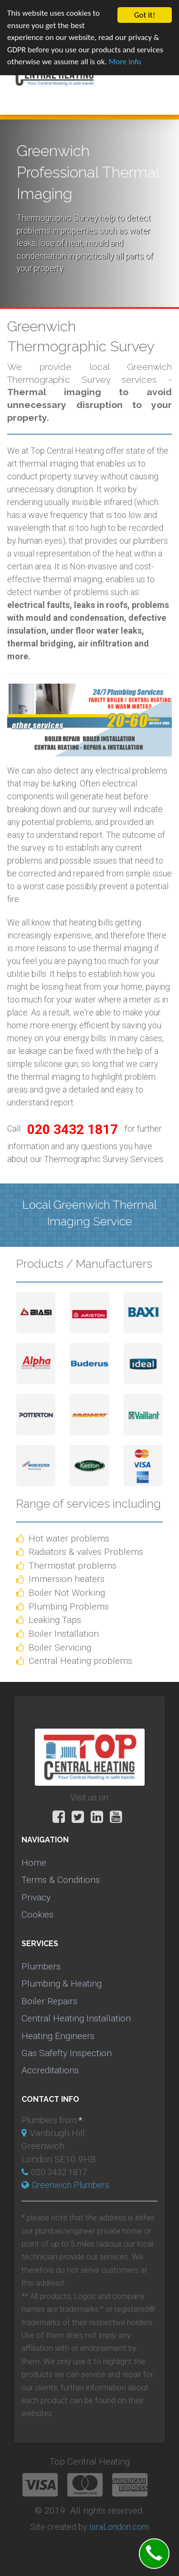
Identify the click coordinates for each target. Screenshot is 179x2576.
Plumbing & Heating (61, 1983)
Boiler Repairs (49, 2000)
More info (125, 62)
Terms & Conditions (60, 1879)
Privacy (36, 1897)
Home (33, 1862)
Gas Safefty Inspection (66, 2053)
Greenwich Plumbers (70, 2185)
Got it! (144, 15)
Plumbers (41, 1966)
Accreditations (50, 2070)
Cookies (37, 1914)
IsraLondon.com (119, 2527)
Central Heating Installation (76, 2018)
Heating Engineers (58, 2035)
